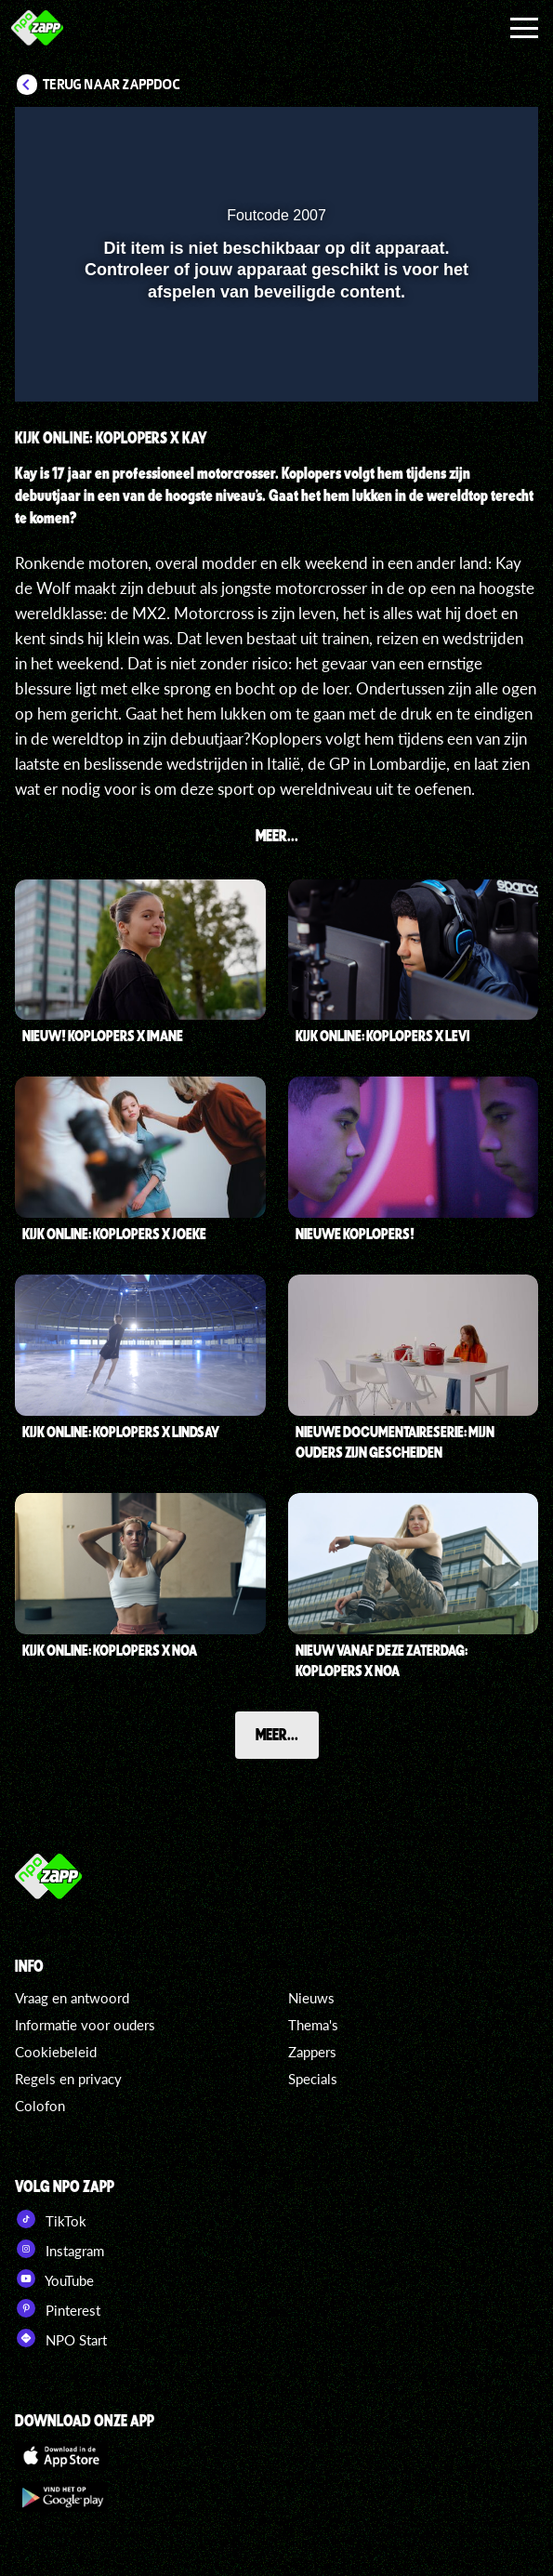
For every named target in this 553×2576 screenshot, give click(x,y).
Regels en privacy (68, 2078)
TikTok (50, 2219)
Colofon (40, 2105)
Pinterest (57, 2308)
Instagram (59, 2249)
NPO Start (61, 2338)
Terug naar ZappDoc (111, 84)
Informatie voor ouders (85, 2024)
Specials (312, 2078)
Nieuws (311, 1997)
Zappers (312, 2051)
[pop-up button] (439, 133)
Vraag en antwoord (72, 1997)
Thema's (313, 2024)
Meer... (277, 1734)
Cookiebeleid (56, 2051)
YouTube (54, 2278)
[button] (476, 133)
